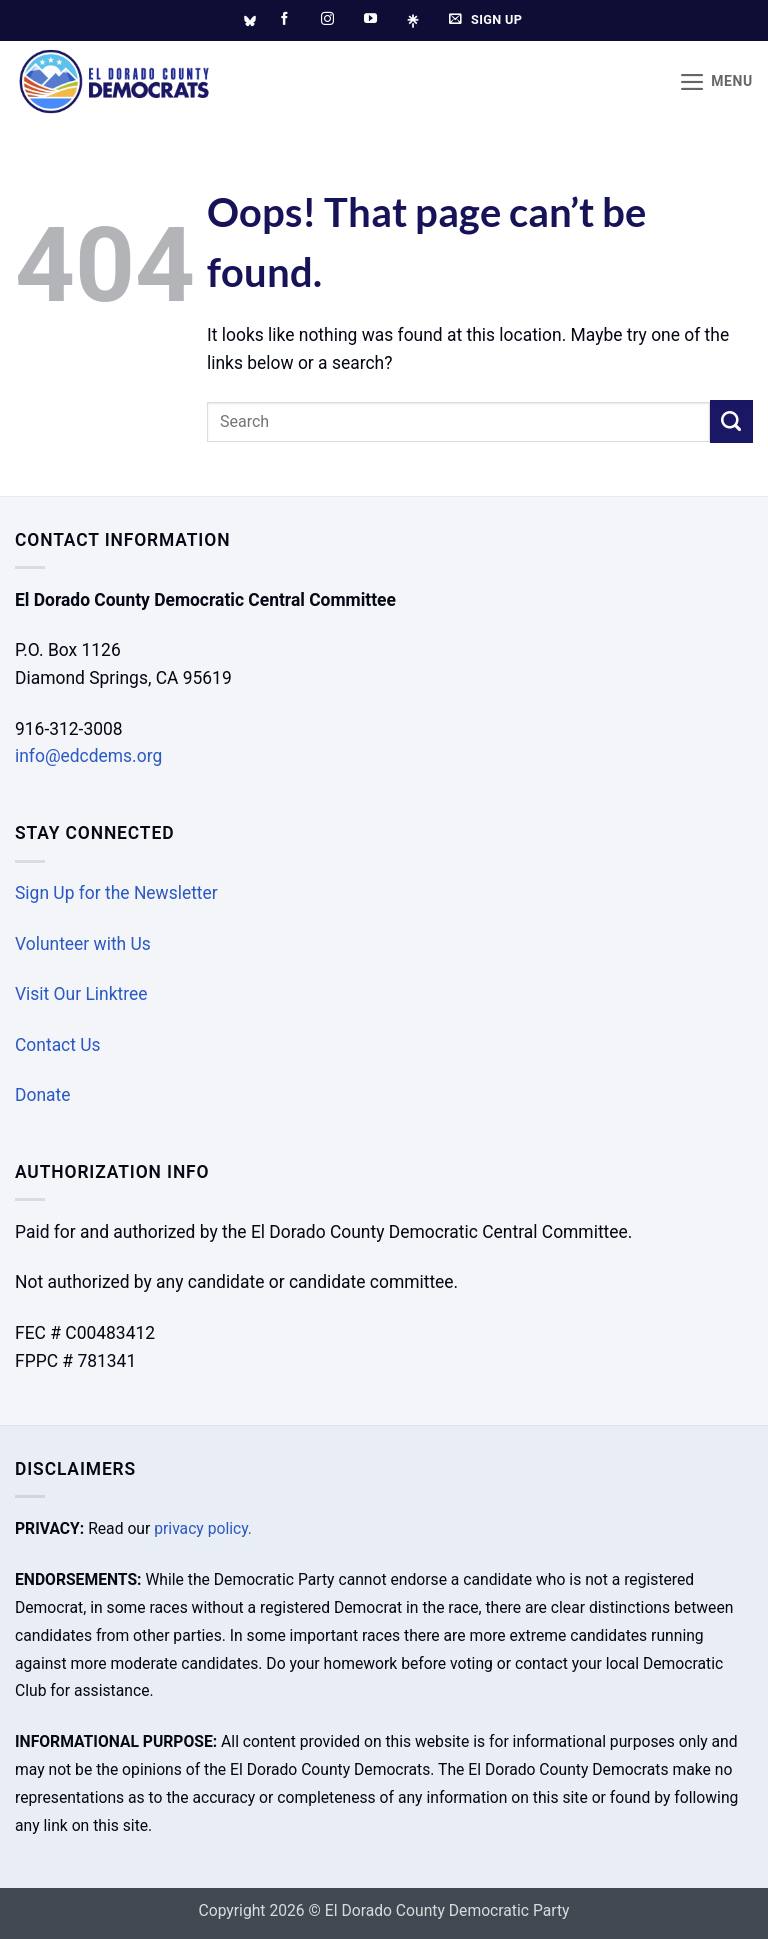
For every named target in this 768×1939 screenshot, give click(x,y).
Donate (42, 1095)
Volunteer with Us (83, 944)
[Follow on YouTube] (370, 19)
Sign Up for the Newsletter (116, 893)
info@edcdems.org (88, 756)
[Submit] (731, 421)
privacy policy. (203, 1528)
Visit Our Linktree (81, 994)
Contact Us (58, 1045)
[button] (716, 82)
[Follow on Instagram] (327, 19)
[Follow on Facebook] (284, 19)
